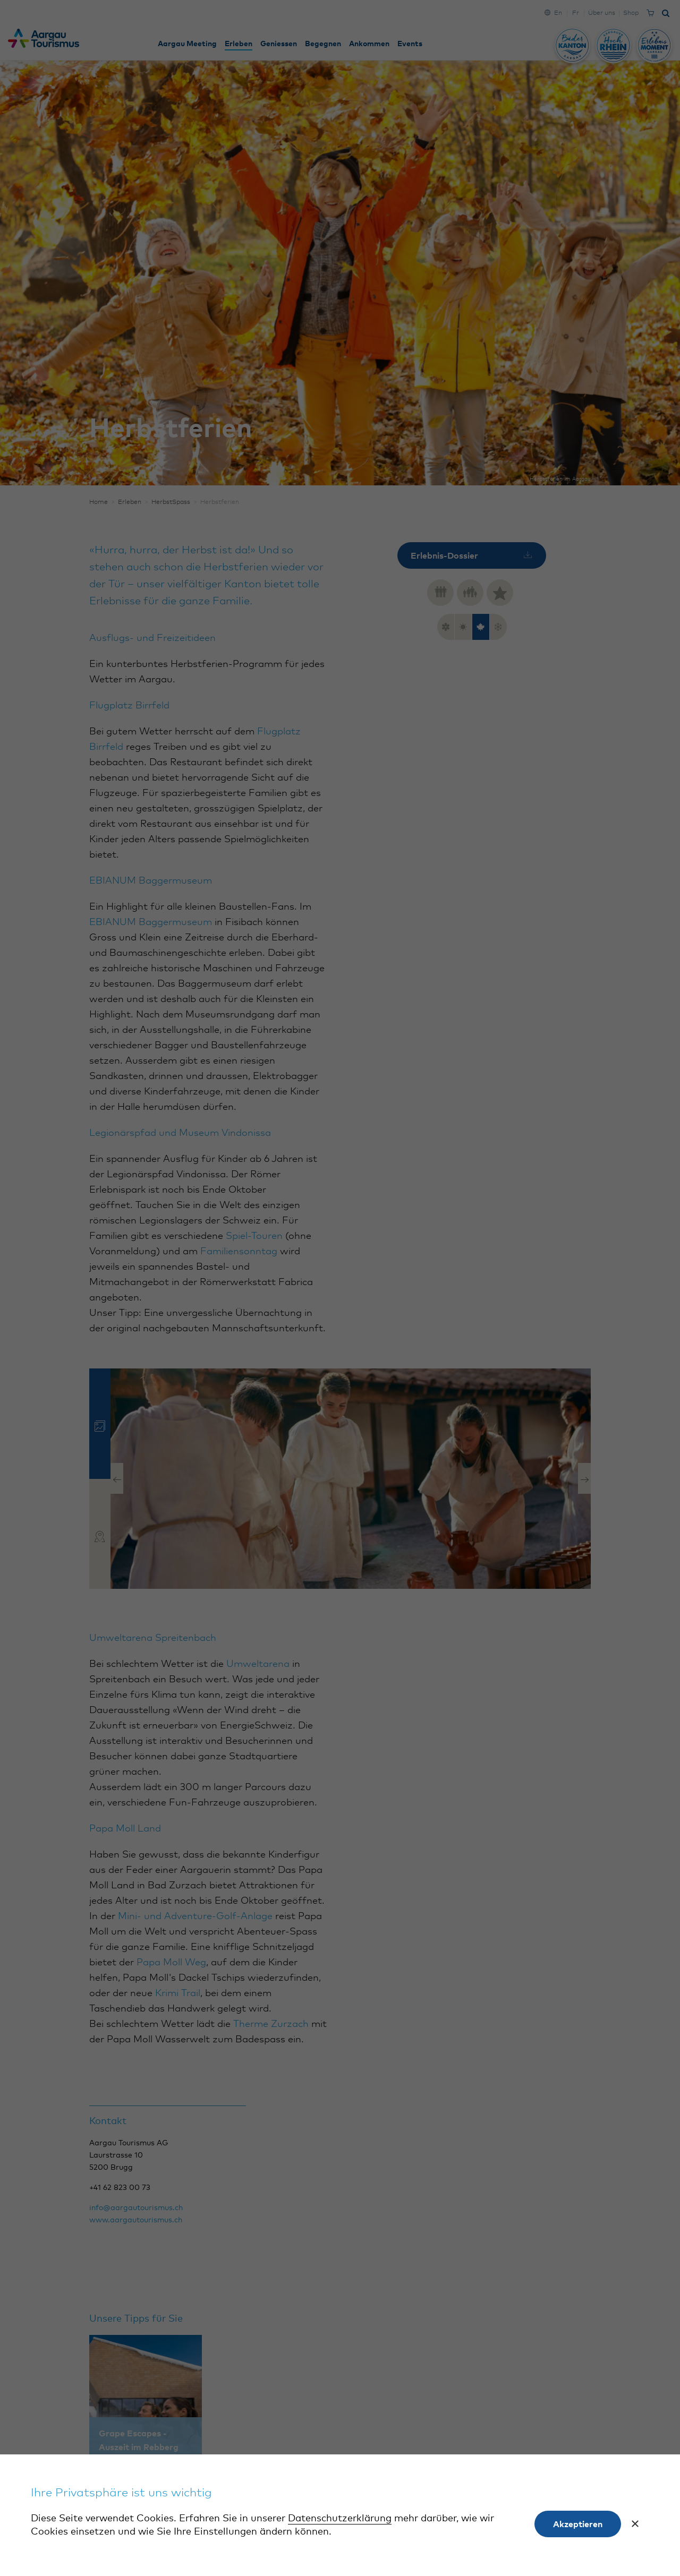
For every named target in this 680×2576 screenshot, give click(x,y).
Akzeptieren (577, 2524)
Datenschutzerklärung (340, 2518)
